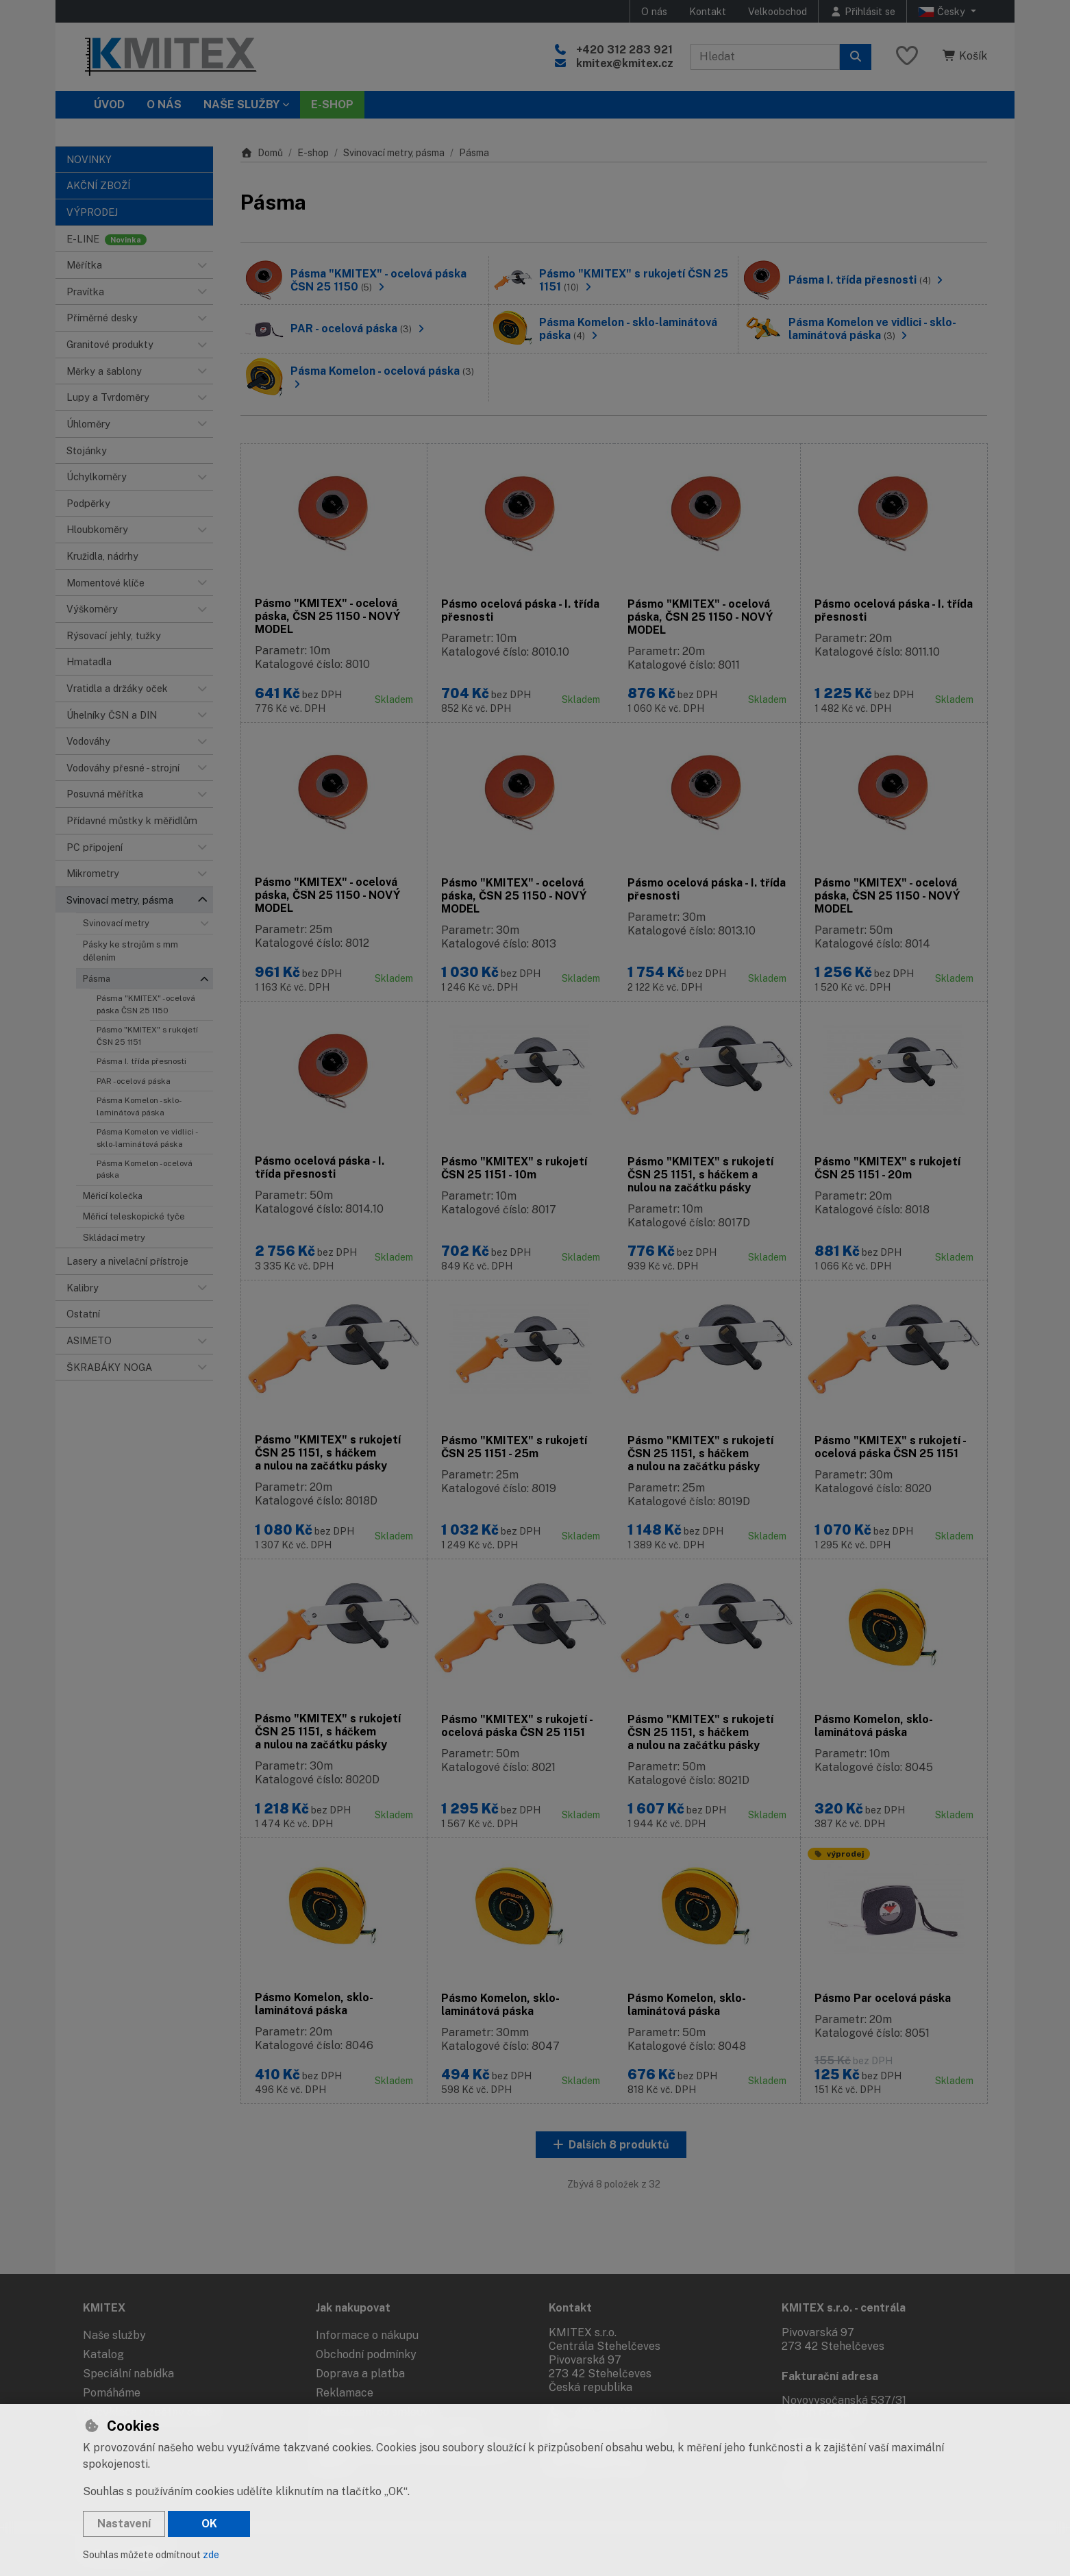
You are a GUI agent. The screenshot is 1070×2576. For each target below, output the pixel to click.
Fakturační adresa (830, 2376)
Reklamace (344, 2392)
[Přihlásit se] (862, 11)
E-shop (313, 152)
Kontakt (707, 11)
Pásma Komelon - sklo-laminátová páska (139, 1106)
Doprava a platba (360, 2373)
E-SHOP (332, 104)
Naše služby (114, 2335)
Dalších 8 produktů (619, 2144)
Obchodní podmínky (366, 2354)
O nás (654, 11)
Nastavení (124, 2523)
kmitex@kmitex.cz (624, 63)
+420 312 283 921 (624, 49)
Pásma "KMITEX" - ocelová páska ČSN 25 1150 (146, 1004)
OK (209, 2523)
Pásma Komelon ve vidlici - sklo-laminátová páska (147, 1137)
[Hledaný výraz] (765, 57)
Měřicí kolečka (112, 1196)
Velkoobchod (777, 11)
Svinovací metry (116, 923)
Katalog (103, 2354)
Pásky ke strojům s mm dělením (130, 951)
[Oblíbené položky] (907, 56)
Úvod (109, 104)
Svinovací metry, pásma (394, 152)
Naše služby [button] (241, 104)
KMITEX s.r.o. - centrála (844, 2307)
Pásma (96, 979)
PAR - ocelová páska (134, 1081)
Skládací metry (114, 1238)
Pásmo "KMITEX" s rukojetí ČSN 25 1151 (147, 1035)
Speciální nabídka (128, 2373)
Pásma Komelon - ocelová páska (144, 1169)
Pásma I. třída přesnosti (141, 1061)
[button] (202, 265)
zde (211, 2554)
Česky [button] (943, 11)
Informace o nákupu (367, 2335)
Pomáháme (111, 2392)
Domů (261, 152)
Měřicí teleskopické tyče (134, 1216)
